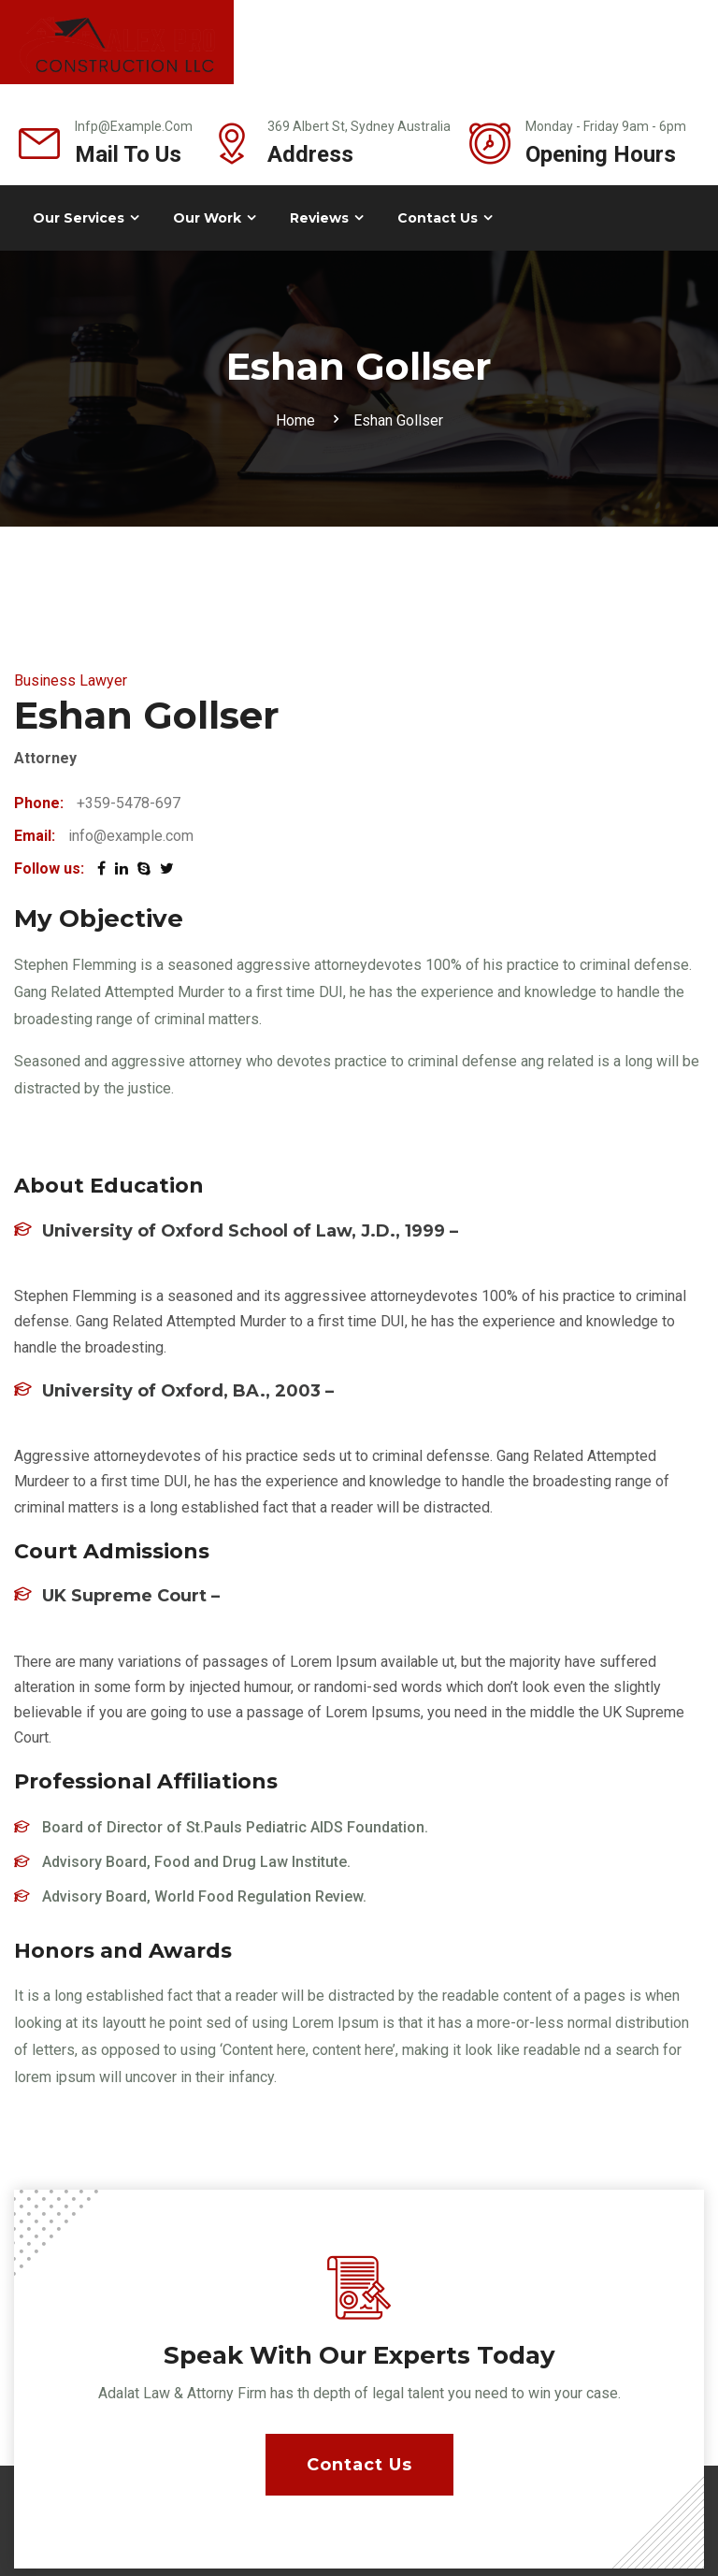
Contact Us (437, 218)
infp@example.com (134, 126)
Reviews (319, 218)
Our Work (207, 218)
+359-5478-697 (128, 803)
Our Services (78, 218)
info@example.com (131, 836)
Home (299, 420)
